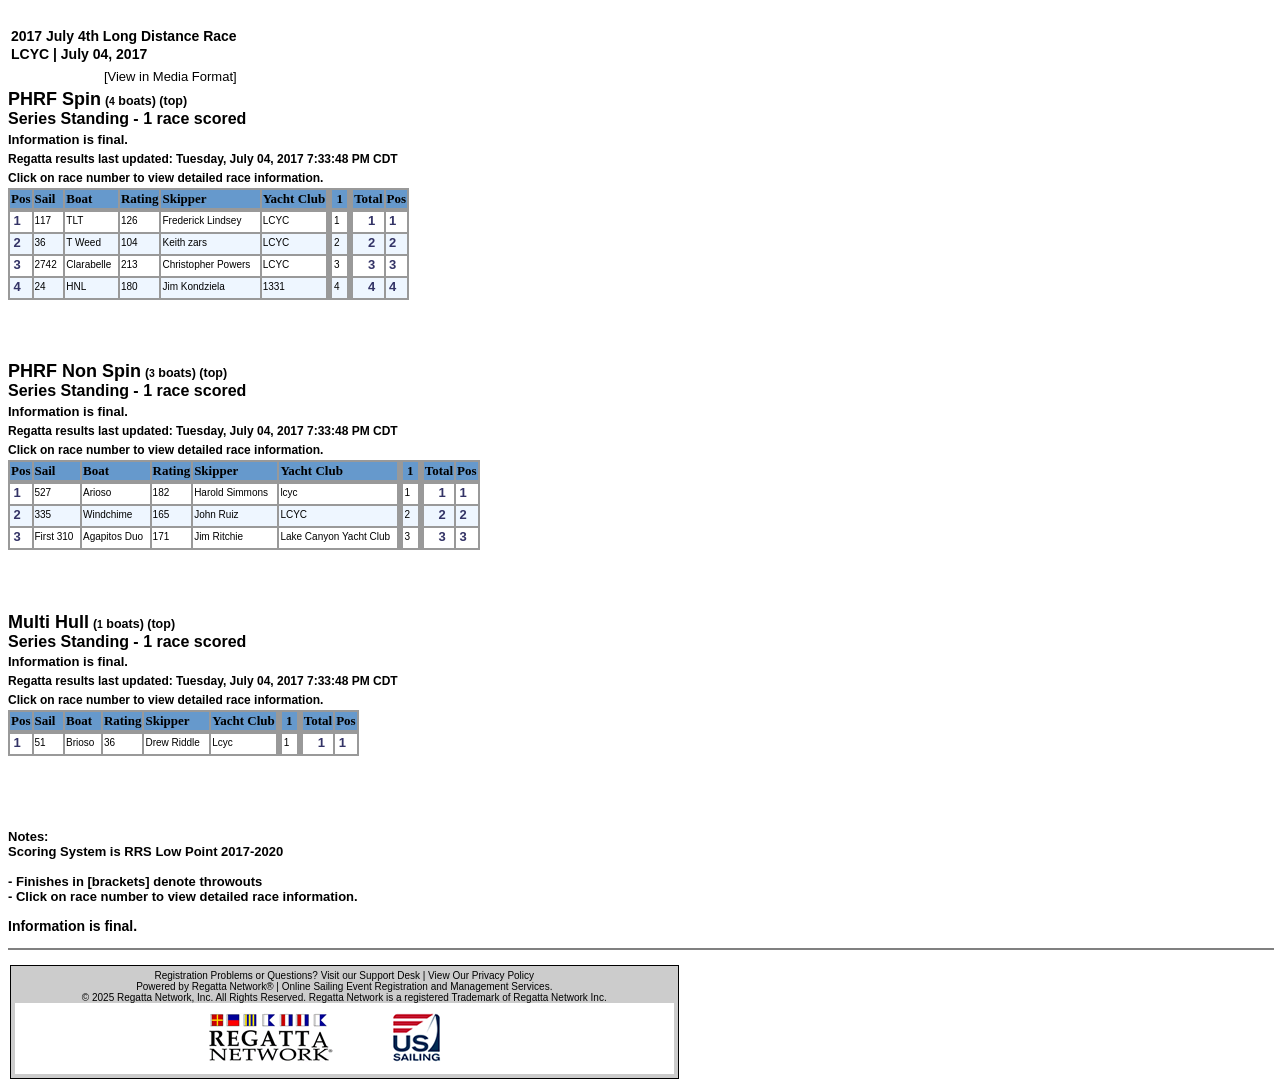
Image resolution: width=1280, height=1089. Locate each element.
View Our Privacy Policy (481, 975)
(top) (173, 101)
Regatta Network (154, 997)
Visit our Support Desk (370, 975)
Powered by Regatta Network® (204, 986)
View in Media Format (170, 76)
